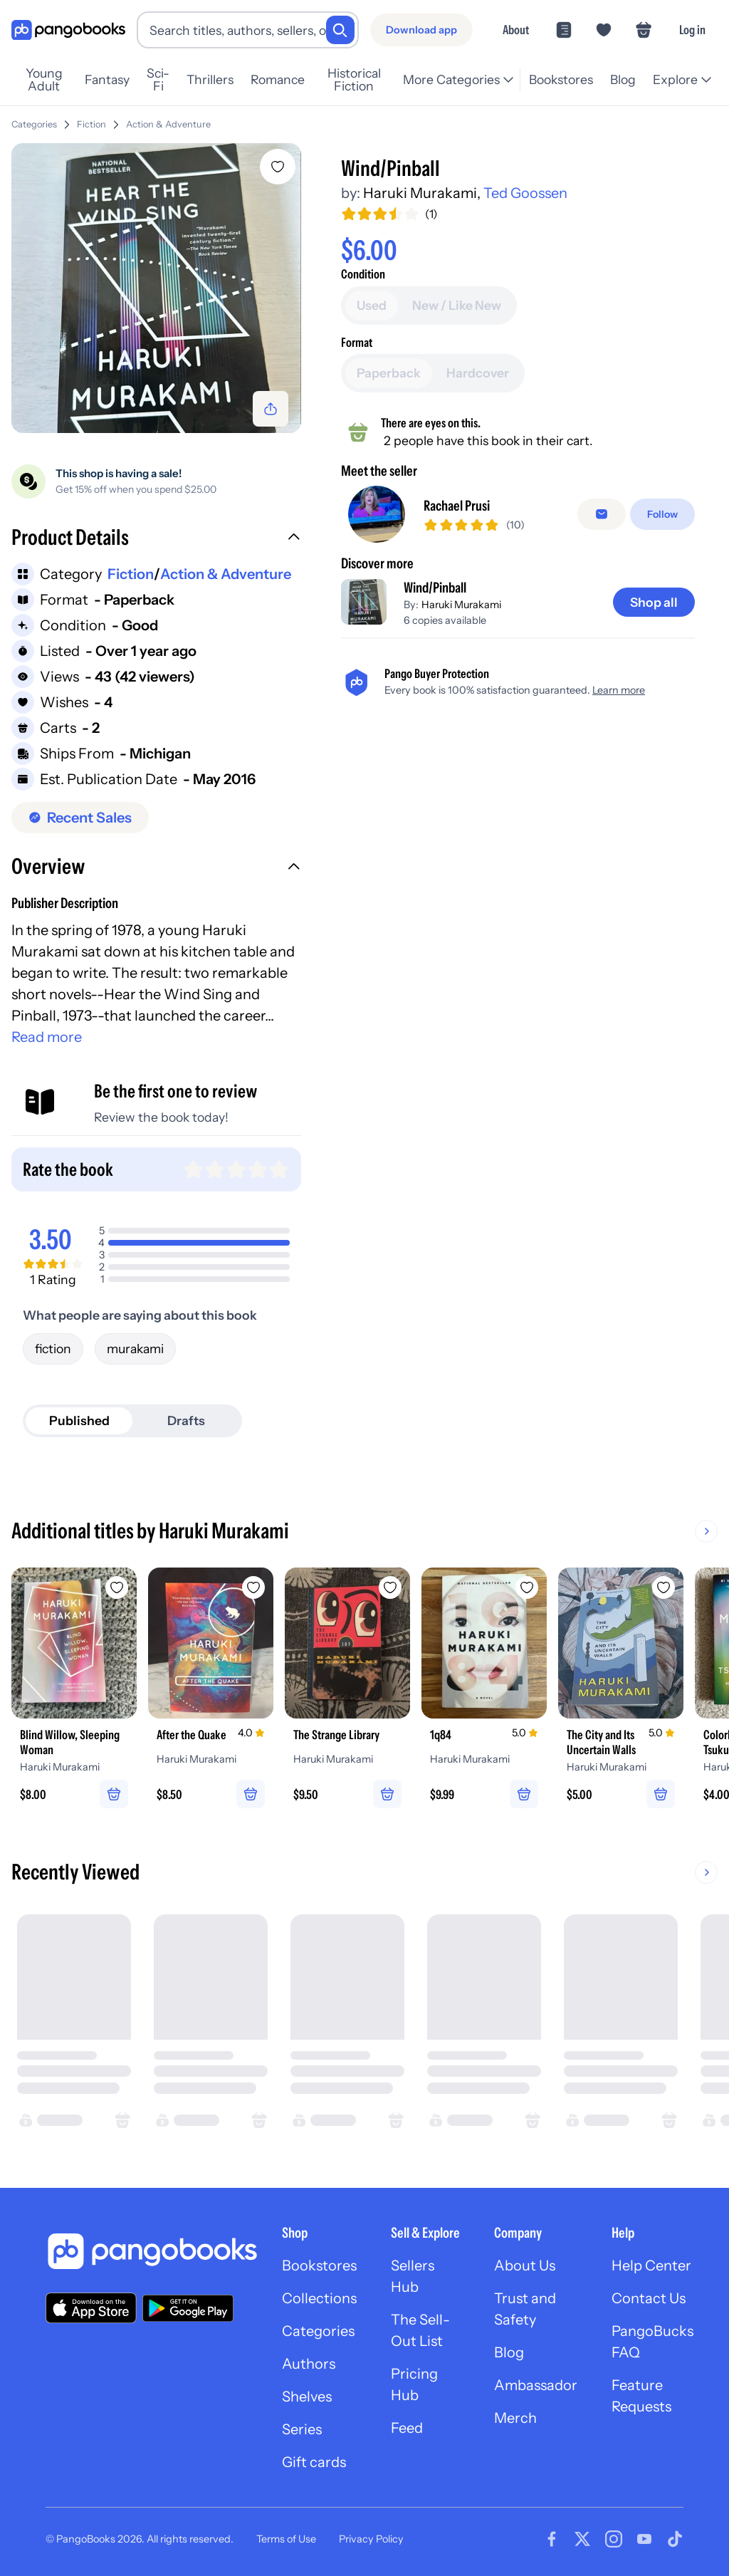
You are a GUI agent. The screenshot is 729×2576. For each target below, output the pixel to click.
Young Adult (44, 79)
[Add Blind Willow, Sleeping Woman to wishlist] (116, 1587)
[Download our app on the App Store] (91, 2308)
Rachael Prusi (457, 505)
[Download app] (421, 30)
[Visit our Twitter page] (582, 2539)
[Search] (340, 30)
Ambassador (535, 2385)
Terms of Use (286, 2539)
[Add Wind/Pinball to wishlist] (277, 166)
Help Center (651, 2265)
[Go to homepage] (68, 30)
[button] (156, 539)
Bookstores (561, 79)
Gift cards (314, 2462)
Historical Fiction (354, 79)
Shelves (307, 2396)
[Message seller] (601, 514)
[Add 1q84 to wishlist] (526, 1587)
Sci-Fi (158, 79)
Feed (407, 2427)
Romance (278, 79)
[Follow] (662, 514)
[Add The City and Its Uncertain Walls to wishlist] (663, 1587)
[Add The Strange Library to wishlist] (390, 1587)
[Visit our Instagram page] (613, 2539)
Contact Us (649, 2298)
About (516, 29)
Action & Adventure (168, 124)
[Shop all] (654, 602)
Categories (34, 124)
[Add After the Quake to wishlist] (253, 1587)
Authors (308, 2363)
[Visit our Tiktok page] (674, 2539)
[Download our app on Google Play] (188, 2308)
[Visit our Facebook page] (551, 2539)
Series (302, 2429)
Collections (319, 2298)
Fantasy (107, 79)
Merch (515, 2417)
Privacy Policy (371, 2539)
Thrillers (210, 79)
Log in (692, 29)
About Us (524, 2265)
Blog (623, 79)
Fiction (91, 124)
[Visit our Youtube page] (644, 2539)
